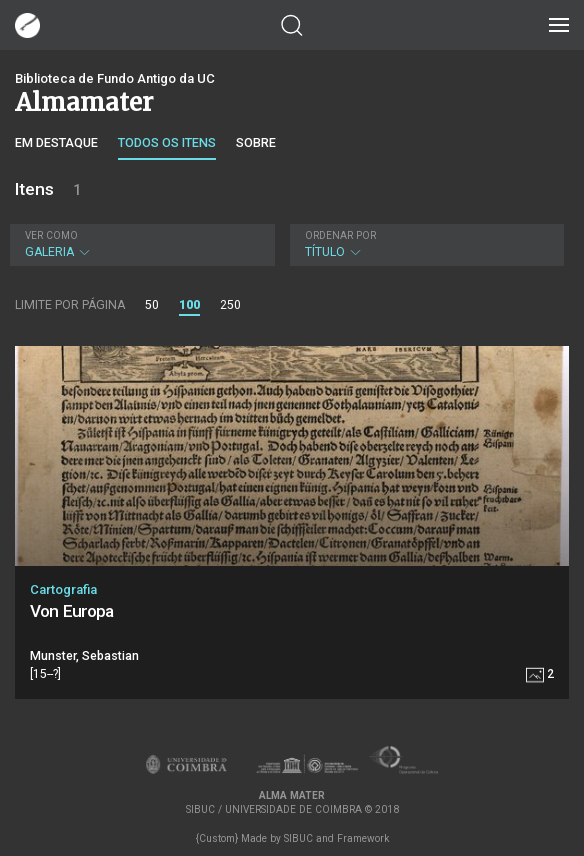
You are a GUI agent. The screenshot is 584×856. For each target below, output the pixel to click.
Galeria (140, 244)
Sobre (256, 142)
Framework (363, 838)
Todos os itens (167, 142)
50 (152, 305)
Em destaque (56, 142)
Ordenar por (340, 235)
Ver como (51, 235)
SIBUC (298, 838)
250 (230, 305)
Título (424, 244)
